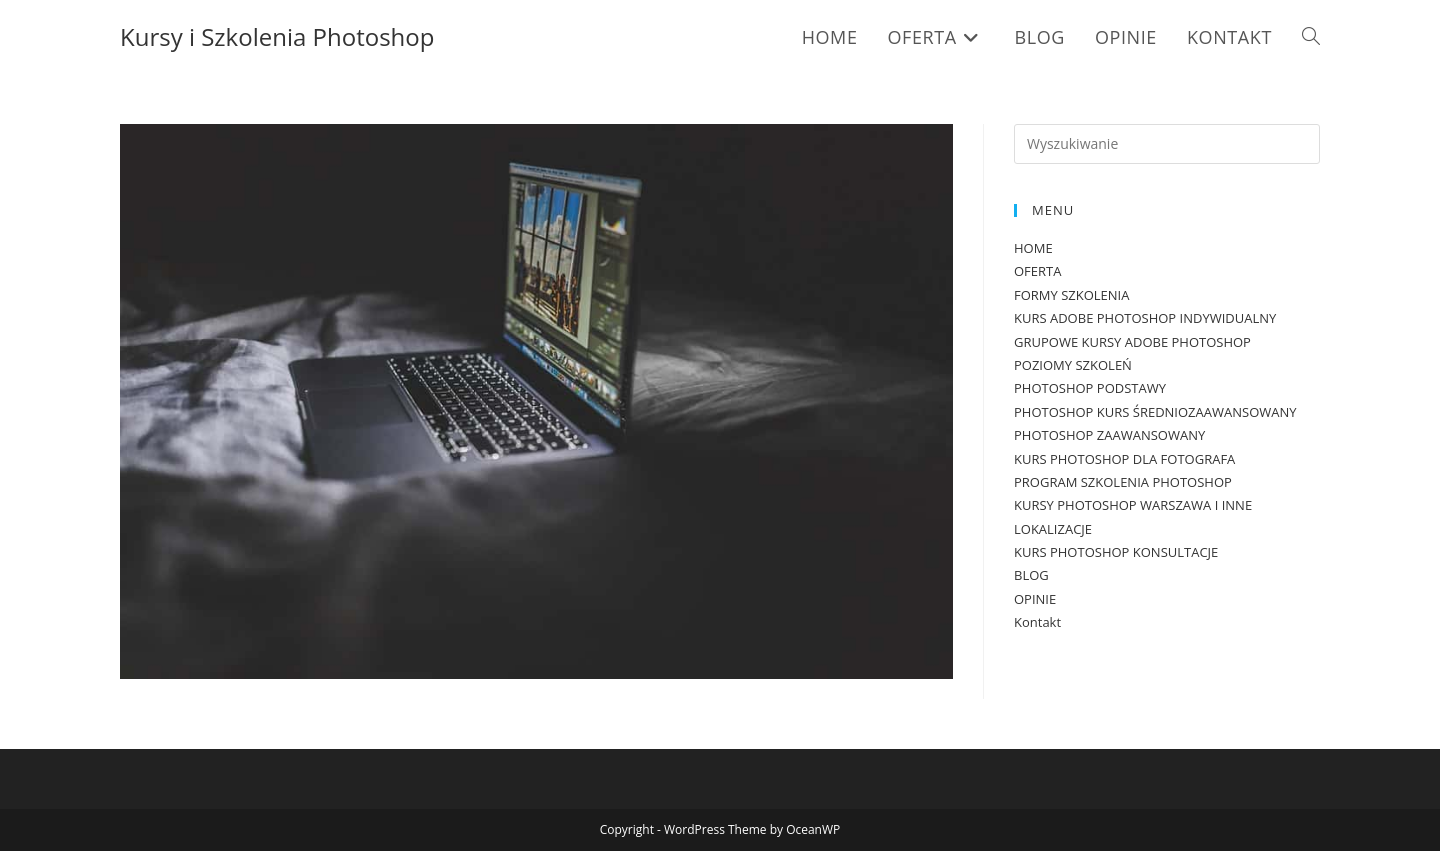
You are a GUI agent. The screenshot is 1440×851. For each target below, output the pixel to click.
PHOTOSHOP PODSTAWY (1090, 388)
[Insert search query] (1167, 144)
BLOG (1031, 575)
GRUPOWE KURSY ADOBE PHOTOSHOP (1132, 342)
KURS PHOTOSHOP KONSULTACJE (1116, 552)
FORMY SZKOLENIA (1071, 295)
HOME (1033, 248)
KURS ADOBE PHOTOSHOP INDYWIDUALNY (1145, 318)
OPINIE (1035, 599)
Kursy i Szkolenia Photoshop (277, 36)
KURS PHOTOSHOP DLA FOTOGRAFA (1124, 459)
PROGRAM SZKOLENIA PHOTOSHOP (1123, 482)
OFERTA (1037, 271)
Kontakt (1037, 622)
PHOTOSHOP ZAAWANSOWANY (1109, 435)
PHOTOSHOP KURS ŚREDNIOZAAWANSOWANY (1155, 412)
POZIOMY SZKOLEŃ (1073, 365)
